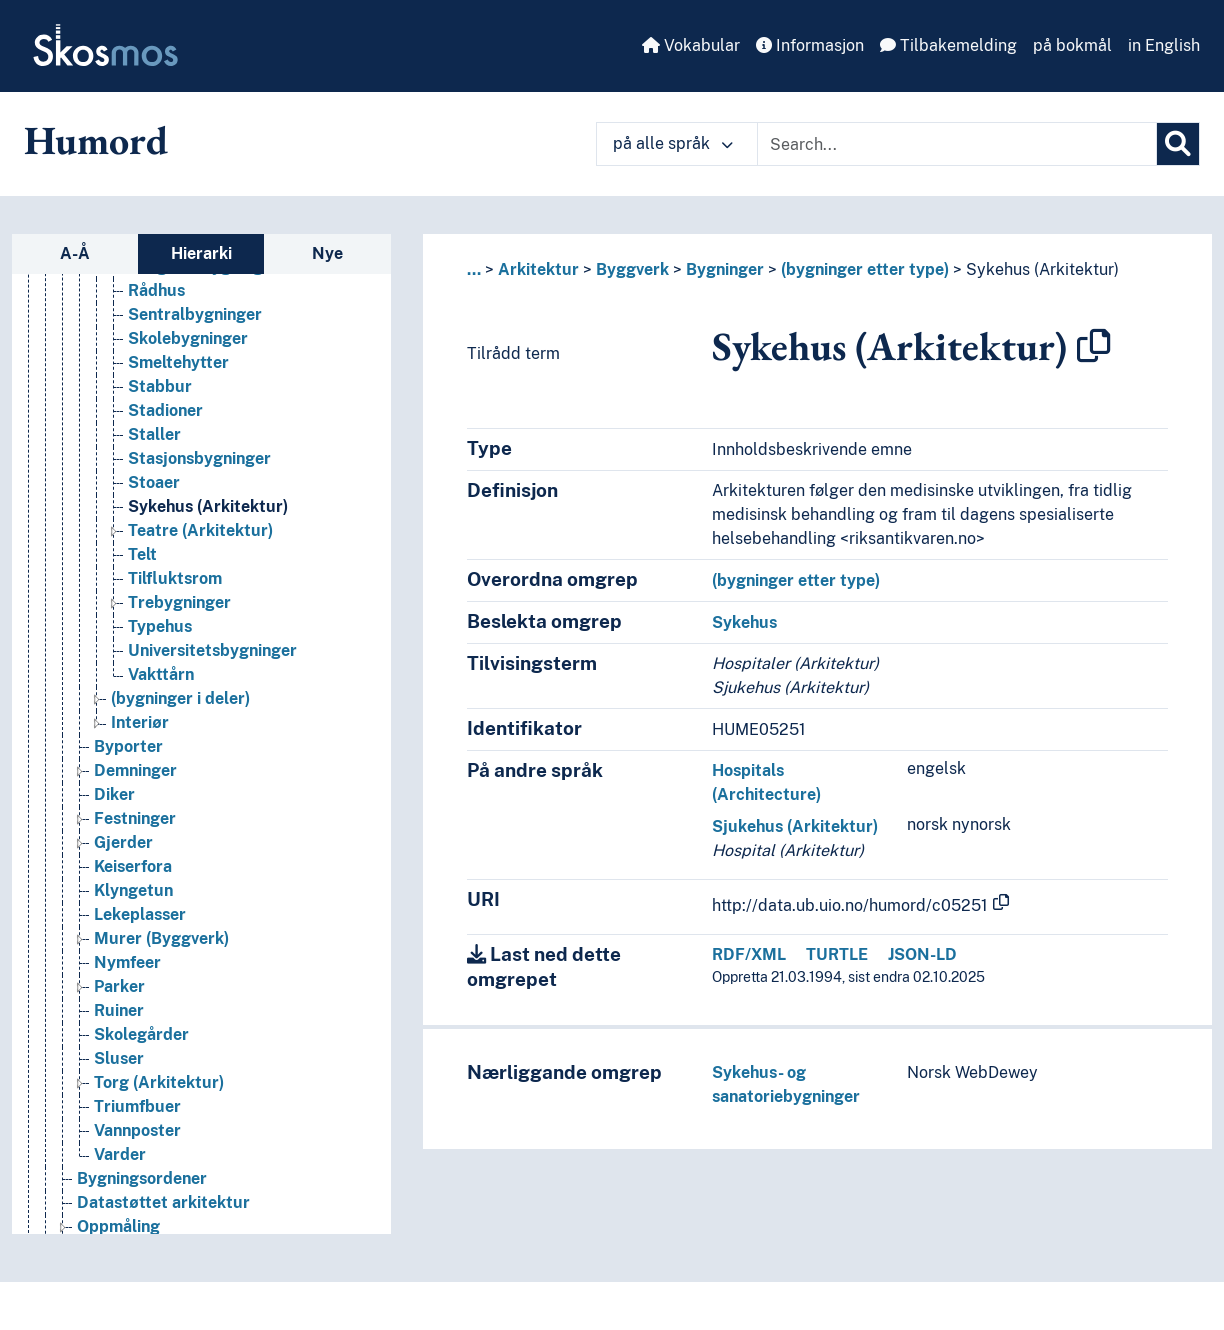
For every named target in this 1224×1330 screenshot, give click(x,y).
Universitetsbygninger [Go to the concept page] (212, 659)
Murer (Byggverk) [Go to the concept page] (161, 947)
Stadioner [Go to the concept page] (165, 419)
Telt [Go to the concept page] (142, 563)
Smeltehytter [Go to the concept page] (178, 371)
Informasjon (810, 45)
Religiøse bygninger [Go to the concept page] (203, 275)
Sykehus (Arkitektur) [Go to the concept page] (208, 515)
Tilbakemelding (948, 45)
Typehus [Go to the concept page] (160, 635)
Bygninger (725, 269)
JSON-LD (922, 954)
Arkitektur (538, 269)
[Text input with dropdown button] (957, 144)
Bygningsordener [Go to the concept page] (142, 1187)
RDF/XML (749, 954)
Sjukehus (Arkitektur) (795, 826)
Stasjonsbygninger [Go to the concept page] (199, 467)
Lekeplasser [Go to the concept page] (140, 923)
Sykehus (744, 622)
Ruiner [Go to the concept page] (119, 1019)
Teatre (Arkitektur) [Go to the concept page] (200, 539)
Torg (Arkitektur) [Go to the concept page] (159, 1091)
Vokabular (691, 45)
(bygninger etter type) (865, 269)
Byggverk (632, 269)
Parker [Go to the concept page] (119, 995)
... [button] (474, 269)
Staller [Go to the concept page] (154, 443)
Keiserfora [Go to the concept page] (133, 875)
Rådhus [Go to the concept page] (156, 299)
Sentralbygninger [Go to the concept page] (195, 323)
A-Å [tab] (75, 253)
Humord (96, 140)
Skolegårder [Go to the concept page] (141, 1043)
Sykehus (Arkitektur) (1042, 269)
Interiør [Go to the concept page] (140, 731)
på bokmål (1072, 45)
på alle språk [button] (673, 143)
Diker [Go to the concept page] (114, 803)
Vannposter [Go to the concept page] (137, 1139)
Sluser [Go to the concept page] (119, 1067)
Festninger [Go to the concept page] (135, 827)
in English (1164, 45)
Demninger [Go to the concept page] (135, 779)
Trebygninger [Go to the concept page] (179, 611)
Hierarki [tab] (201, 253)
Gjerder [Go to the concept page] (123, 851)
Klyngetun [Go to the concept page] (133, 899)
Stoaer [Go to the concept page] (154, 491)
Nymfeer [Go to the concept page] (127, 971)
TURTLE (837, 954)
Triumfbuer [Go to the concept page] (137, 1115)
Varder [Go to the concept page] (120, 1163)
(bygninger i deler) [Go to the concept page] (180, 707)
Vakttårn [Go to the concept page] (161, 683)
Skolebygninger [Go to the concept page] (188, 347)
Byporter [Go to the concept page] (128, 755)
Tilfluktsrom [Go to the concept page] (175, 587)
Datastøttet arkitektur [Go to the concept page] (163, 1211)
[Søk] (1178, 144)
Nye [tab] (327, 253)
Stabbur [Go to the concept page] (160, 395)
